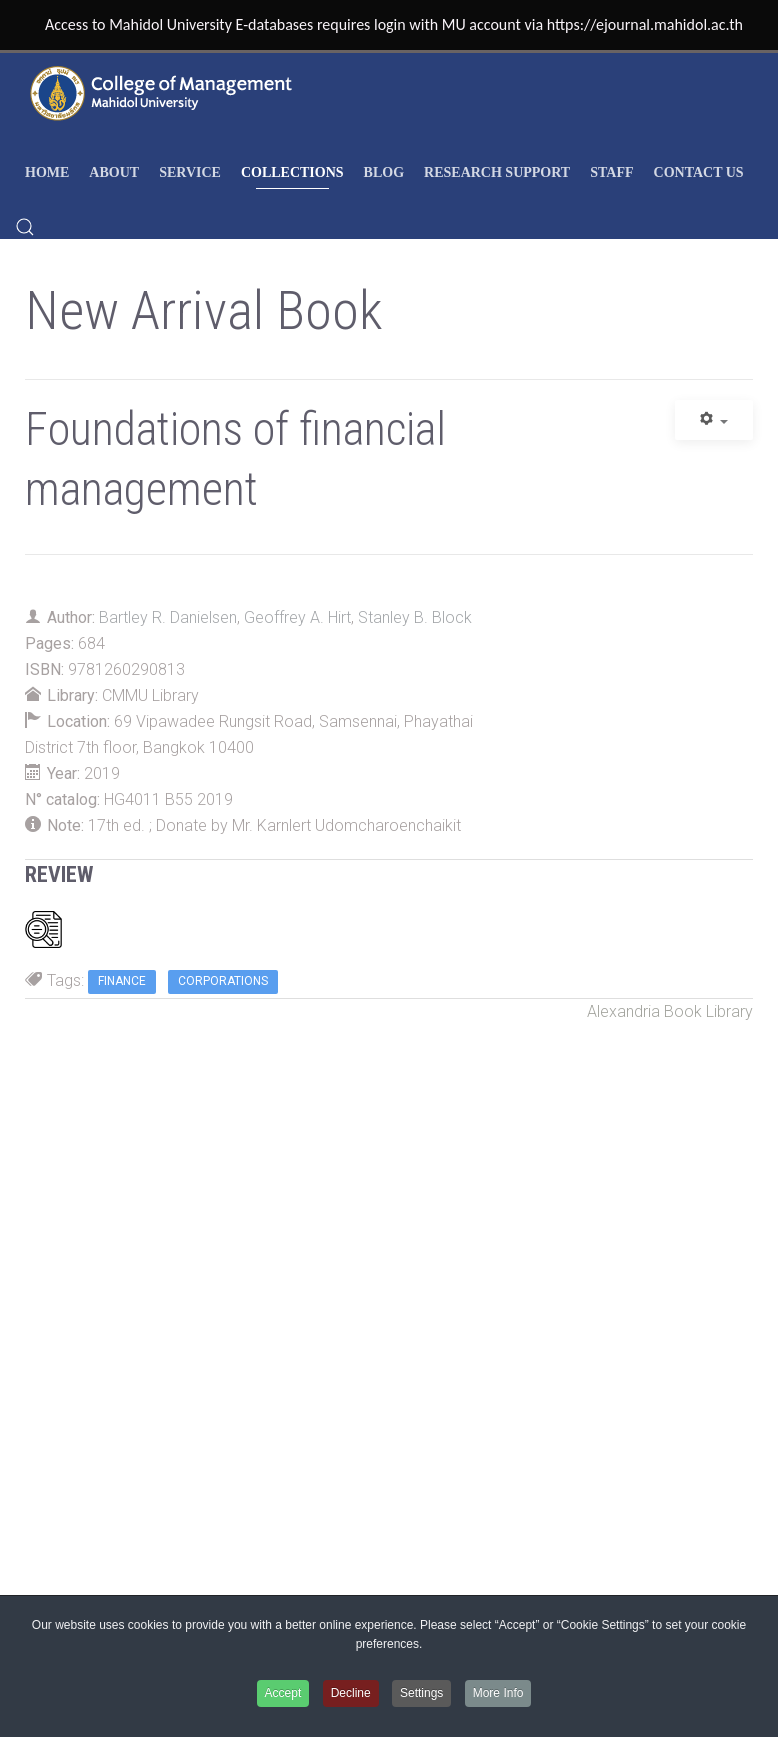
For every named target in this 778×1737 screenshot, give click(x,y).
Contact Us (699, 172)
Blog (384, 172)
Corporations (223, 981)
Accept (283, 1693)
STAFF (611, 172)
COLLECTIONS (292, 172)
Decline (351, 1693)
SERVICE (190, 172)
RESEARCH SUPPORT (497, 172)
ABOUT (114, 172)
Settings (421, 1693)
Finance (122, 981)
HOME (47, 172)
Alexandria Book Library (670, 1011)
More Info (498, 1693)
